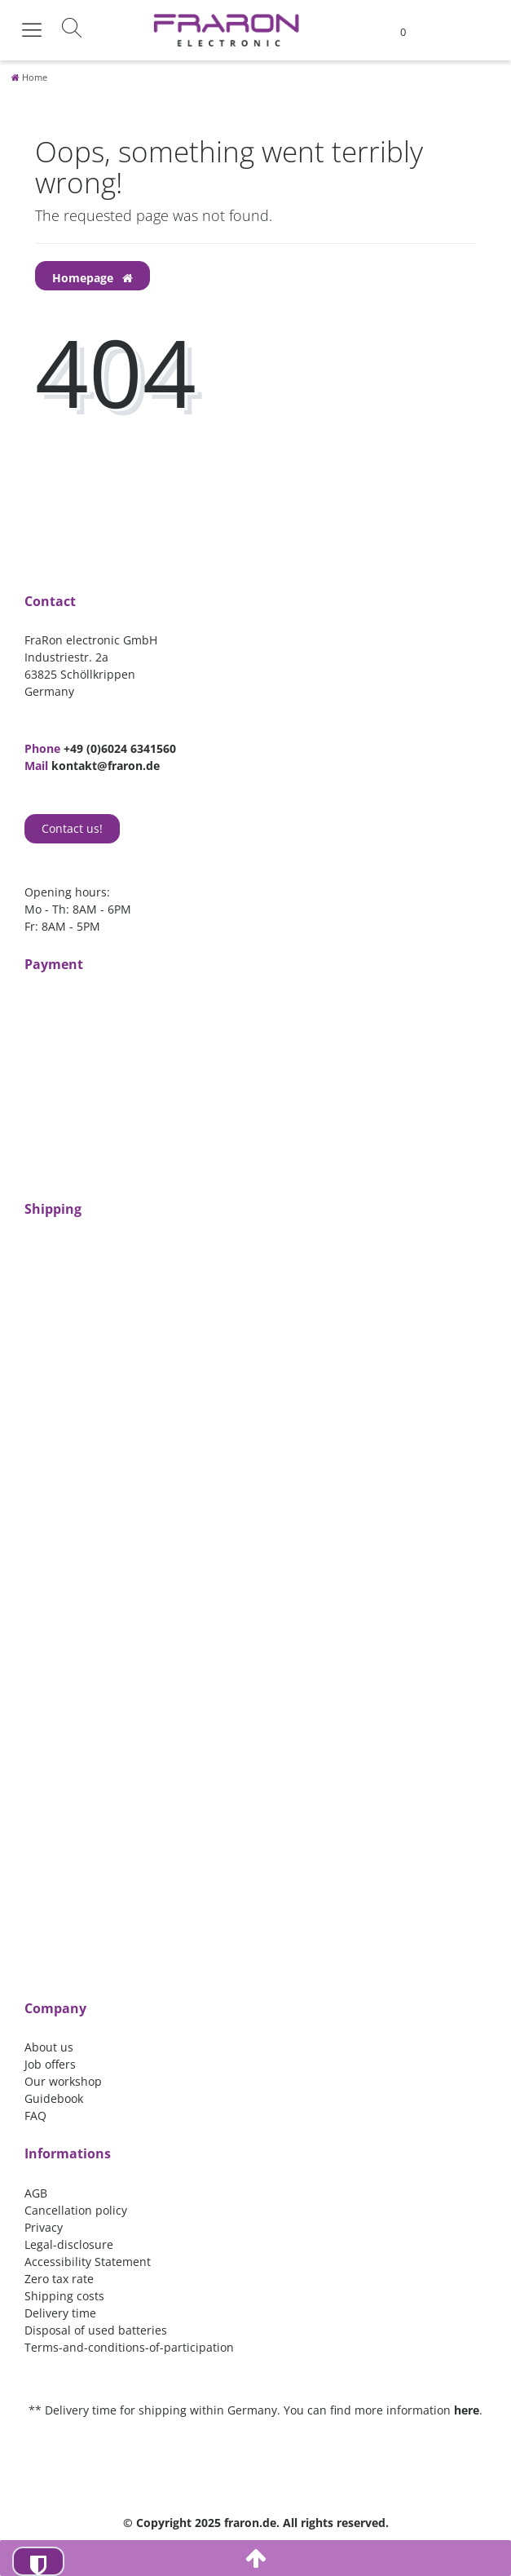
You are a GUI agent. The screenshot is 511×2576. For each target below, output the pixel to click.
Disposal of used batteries (95, 2330)
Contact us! (72, 828)
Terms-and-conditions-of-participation (129, 2347)
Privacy (43, 2227)
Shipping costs (64, 2296)
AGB (35, 2193)
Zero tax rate (59, 2278)
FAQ (35, 2115)
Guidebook (53, 2098)
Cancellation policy (75, 2210)
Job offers (50, 2064)
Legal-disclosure (68, 2244)
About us (48, 2047)
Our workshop (63, 2081)
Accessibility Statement (87, 2261)
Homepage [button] (92, 277)
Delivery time (60, 2313)
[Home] (29, 77)
